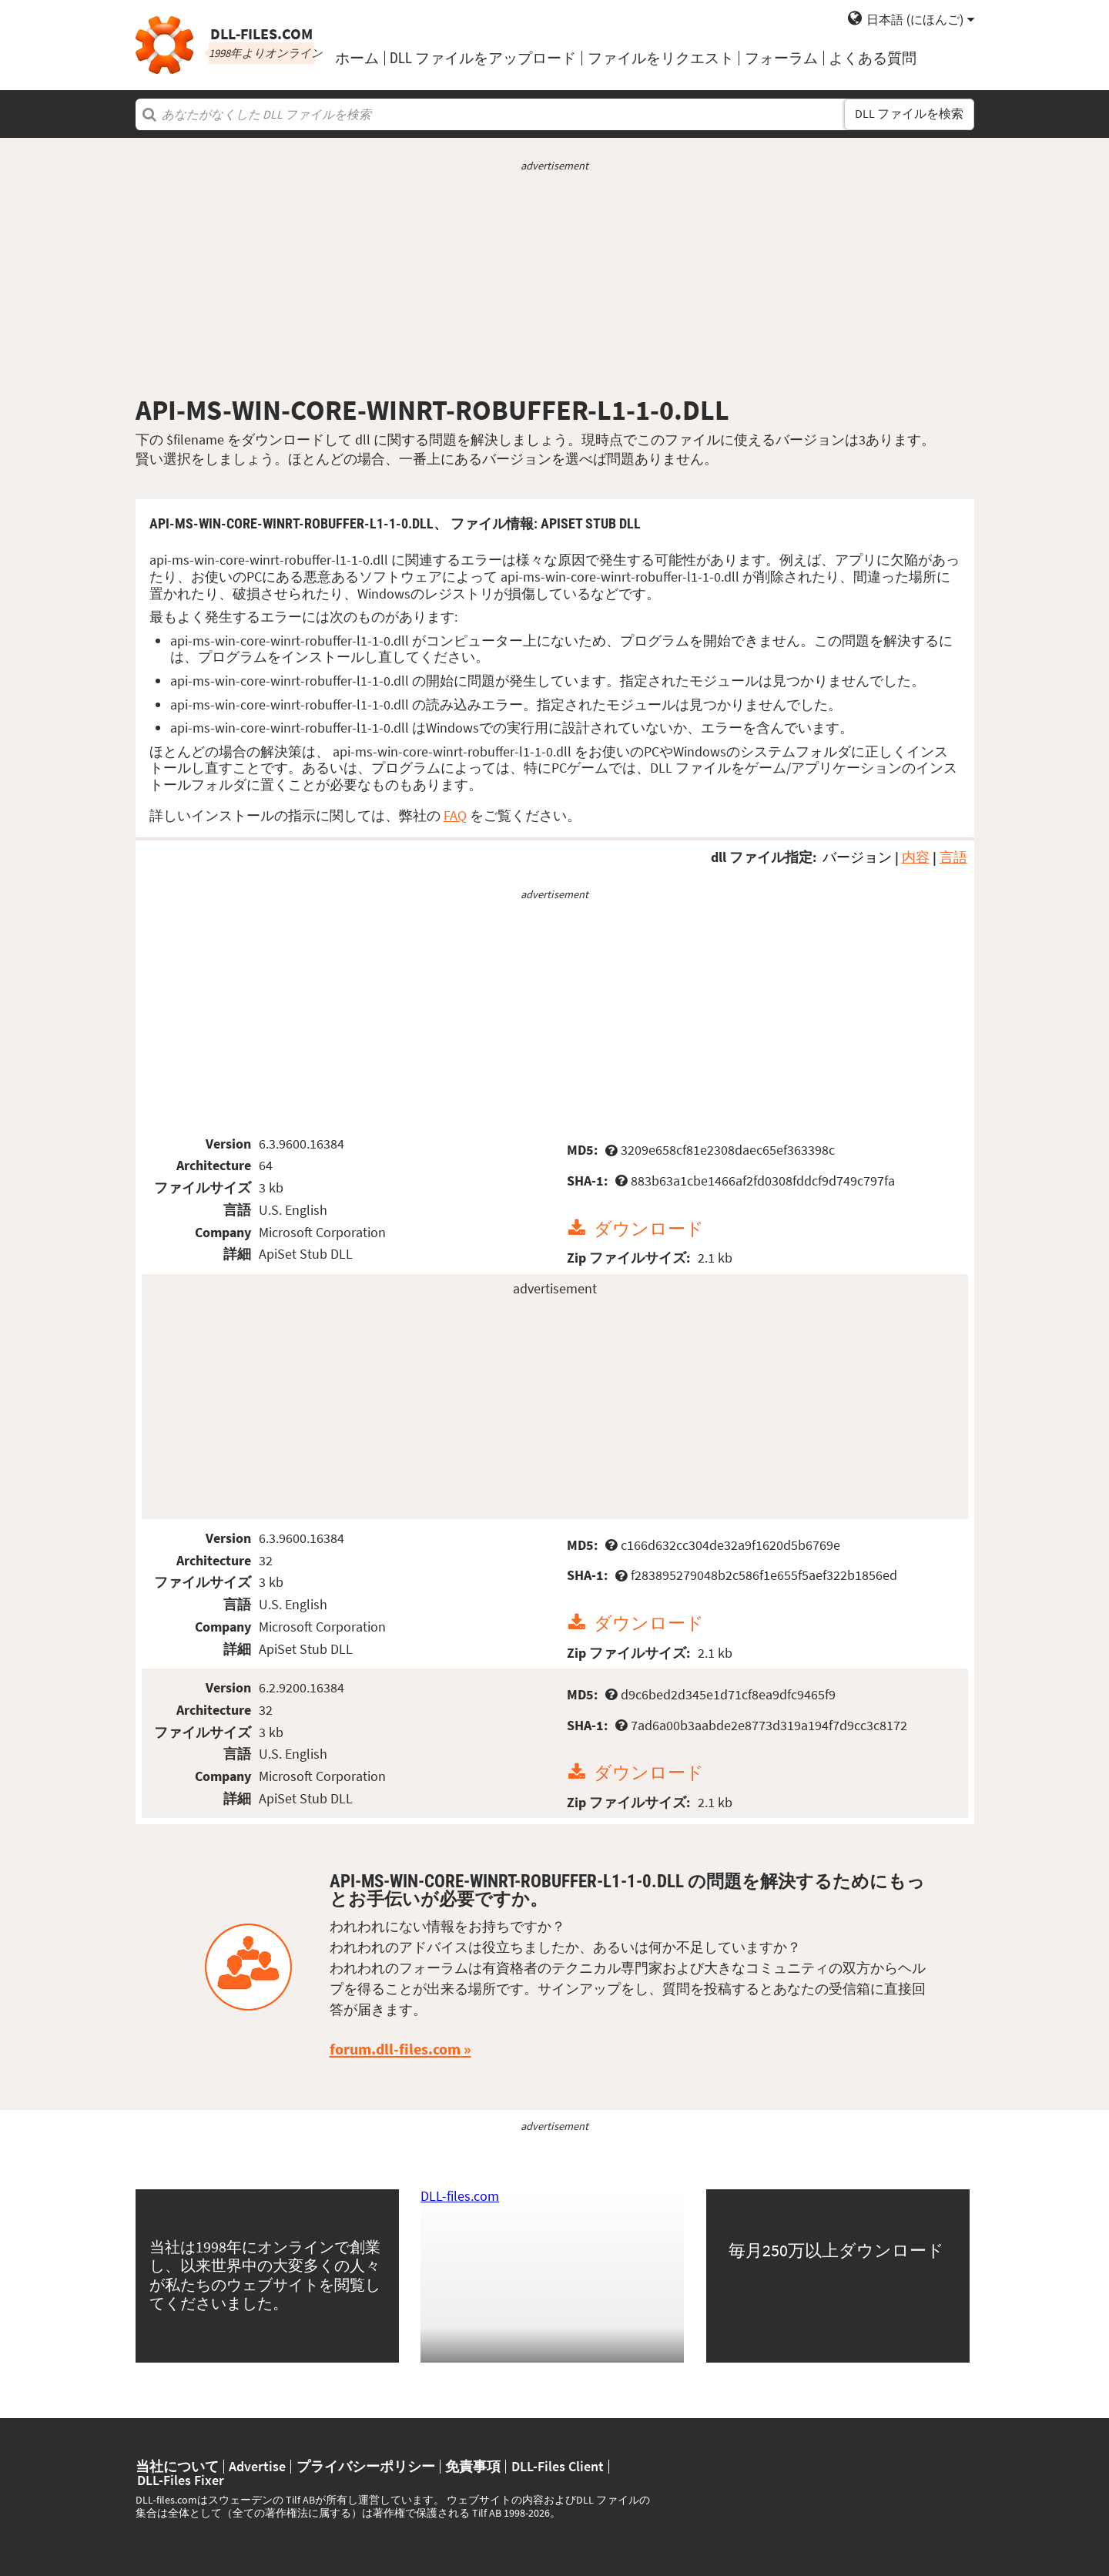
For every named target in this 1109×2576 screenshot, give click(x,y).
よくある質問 (872, 58)
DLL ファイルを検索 (909, 113)
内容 (916, 857)
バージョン (857, 857)
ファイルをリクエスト (661, 58)
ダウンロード (649, 1228)
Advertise (257, 2467)
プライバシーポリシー (366, 2467)
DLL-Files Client (557, 2467)
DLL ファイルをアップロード (483, 58)
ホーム (357, 58)
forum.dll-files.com (395, 2049)
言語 (953, 857)
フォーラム (781, 58)
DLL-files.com (459, 2196)
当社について (177, 2467)
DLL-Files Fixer (180, 2480)
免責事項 (473, 2467)
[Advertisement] (555, 283)
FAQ (455, 815)
